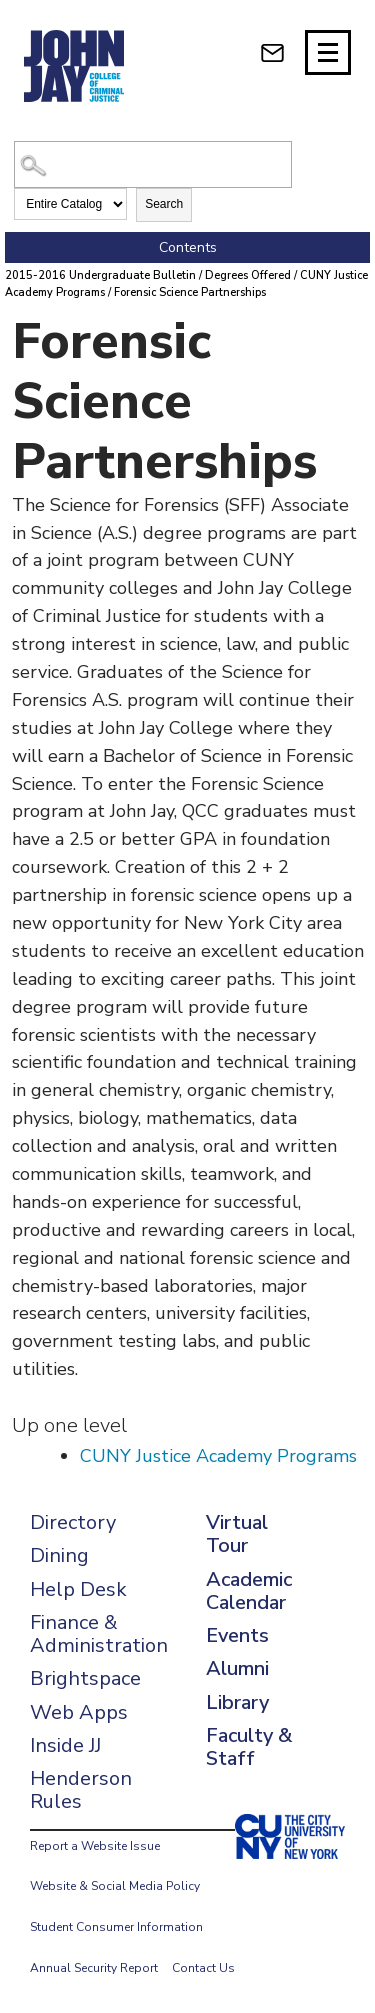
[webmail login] (272, 52)
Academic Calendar (249, 1591)
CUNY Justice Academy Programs (218, 1456)
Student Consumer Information (116, 1927)
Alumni (237, 1668)
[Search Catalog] (152, 164)
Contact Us (203, 1968)
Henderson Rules (81, 1790)
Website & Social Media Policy (115, 1886)
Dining (59, 1555)
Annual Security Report (94, 1968)
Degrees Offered (248, 275)
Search (164, 204)
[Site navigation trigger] (328, 52)
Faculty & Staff (249, 1747)
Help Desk (78, 1589)
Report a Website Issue (95, 1846)
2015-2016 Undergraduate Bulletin (100, 275)
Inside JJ (65, 1745)
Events (237, 1635)
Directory (73, 1522)
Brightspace (85, 1678)
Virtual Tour (237, 1534)
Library (237, 1702)
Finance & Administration (99, 1634)
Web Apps (79, 1712)
